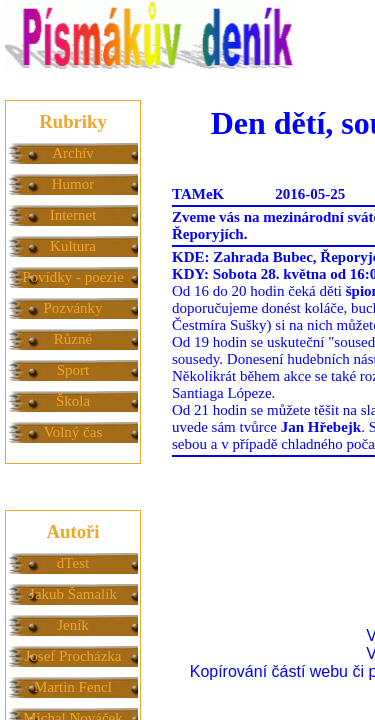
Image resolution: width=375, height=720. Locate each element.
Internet (73, 215)
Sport (73, 370)
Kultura (73, 246)
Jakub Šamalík (73, 594)
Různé (73, 339)
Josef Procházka (72, 656)
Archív (73, 153)
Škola (73, 401)
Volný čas (73, 432)
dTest (73, 563)
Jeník (73, 625)
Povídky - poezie (73, 277)
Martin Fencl (73, 687)
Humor (73, 184)
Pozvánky (72, 308)
